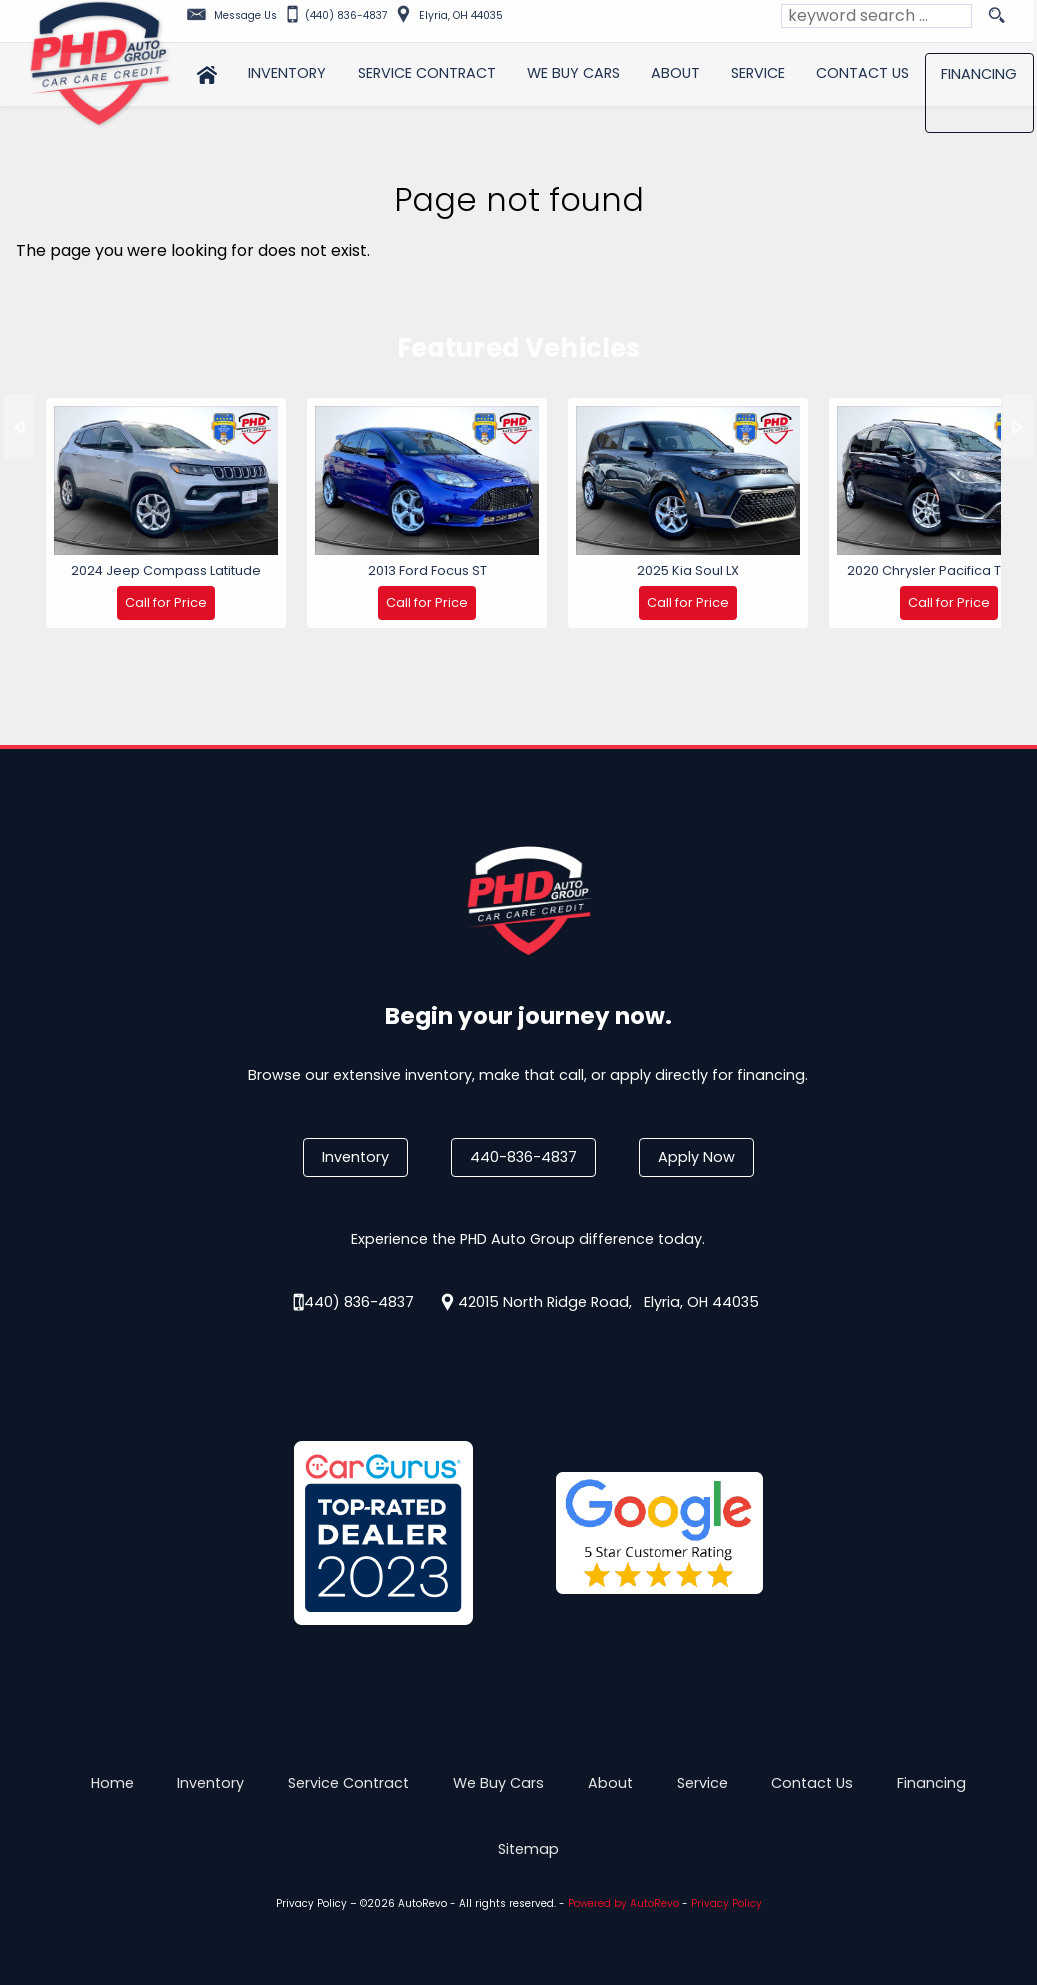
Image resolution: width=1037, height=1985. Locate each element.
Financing (931, 1783)
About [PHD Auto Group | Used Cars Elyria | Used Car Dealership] (676, 71)
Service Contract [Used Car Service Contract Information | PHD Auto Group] (427, 71)
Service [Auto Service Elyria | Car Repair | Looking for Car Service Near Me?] (760, 71)
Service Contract (348, 1783)
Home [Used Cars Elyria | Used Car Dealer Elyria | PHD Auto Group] (206, 71)
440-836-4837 (523, 1157)
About (610, 1783)
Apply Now (696, 1157)
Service (702, 1783)
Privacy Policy (311, 1903)
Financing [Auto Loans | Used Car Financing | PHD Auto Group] (982, 72)
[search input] (876, 16)
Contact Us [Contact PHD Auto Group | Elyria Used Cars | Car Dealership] (865, 71)
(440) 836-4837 (355, 1302)
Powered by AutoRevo (623, 1903)
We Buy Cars (574, 71)
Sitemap (528, 1849)
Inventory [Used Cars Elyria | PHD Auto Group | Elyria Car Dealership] (287, 71)
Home (112, 1783)
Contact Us (812, 1783)
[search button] (996, 16)
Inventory (355, 1157)
